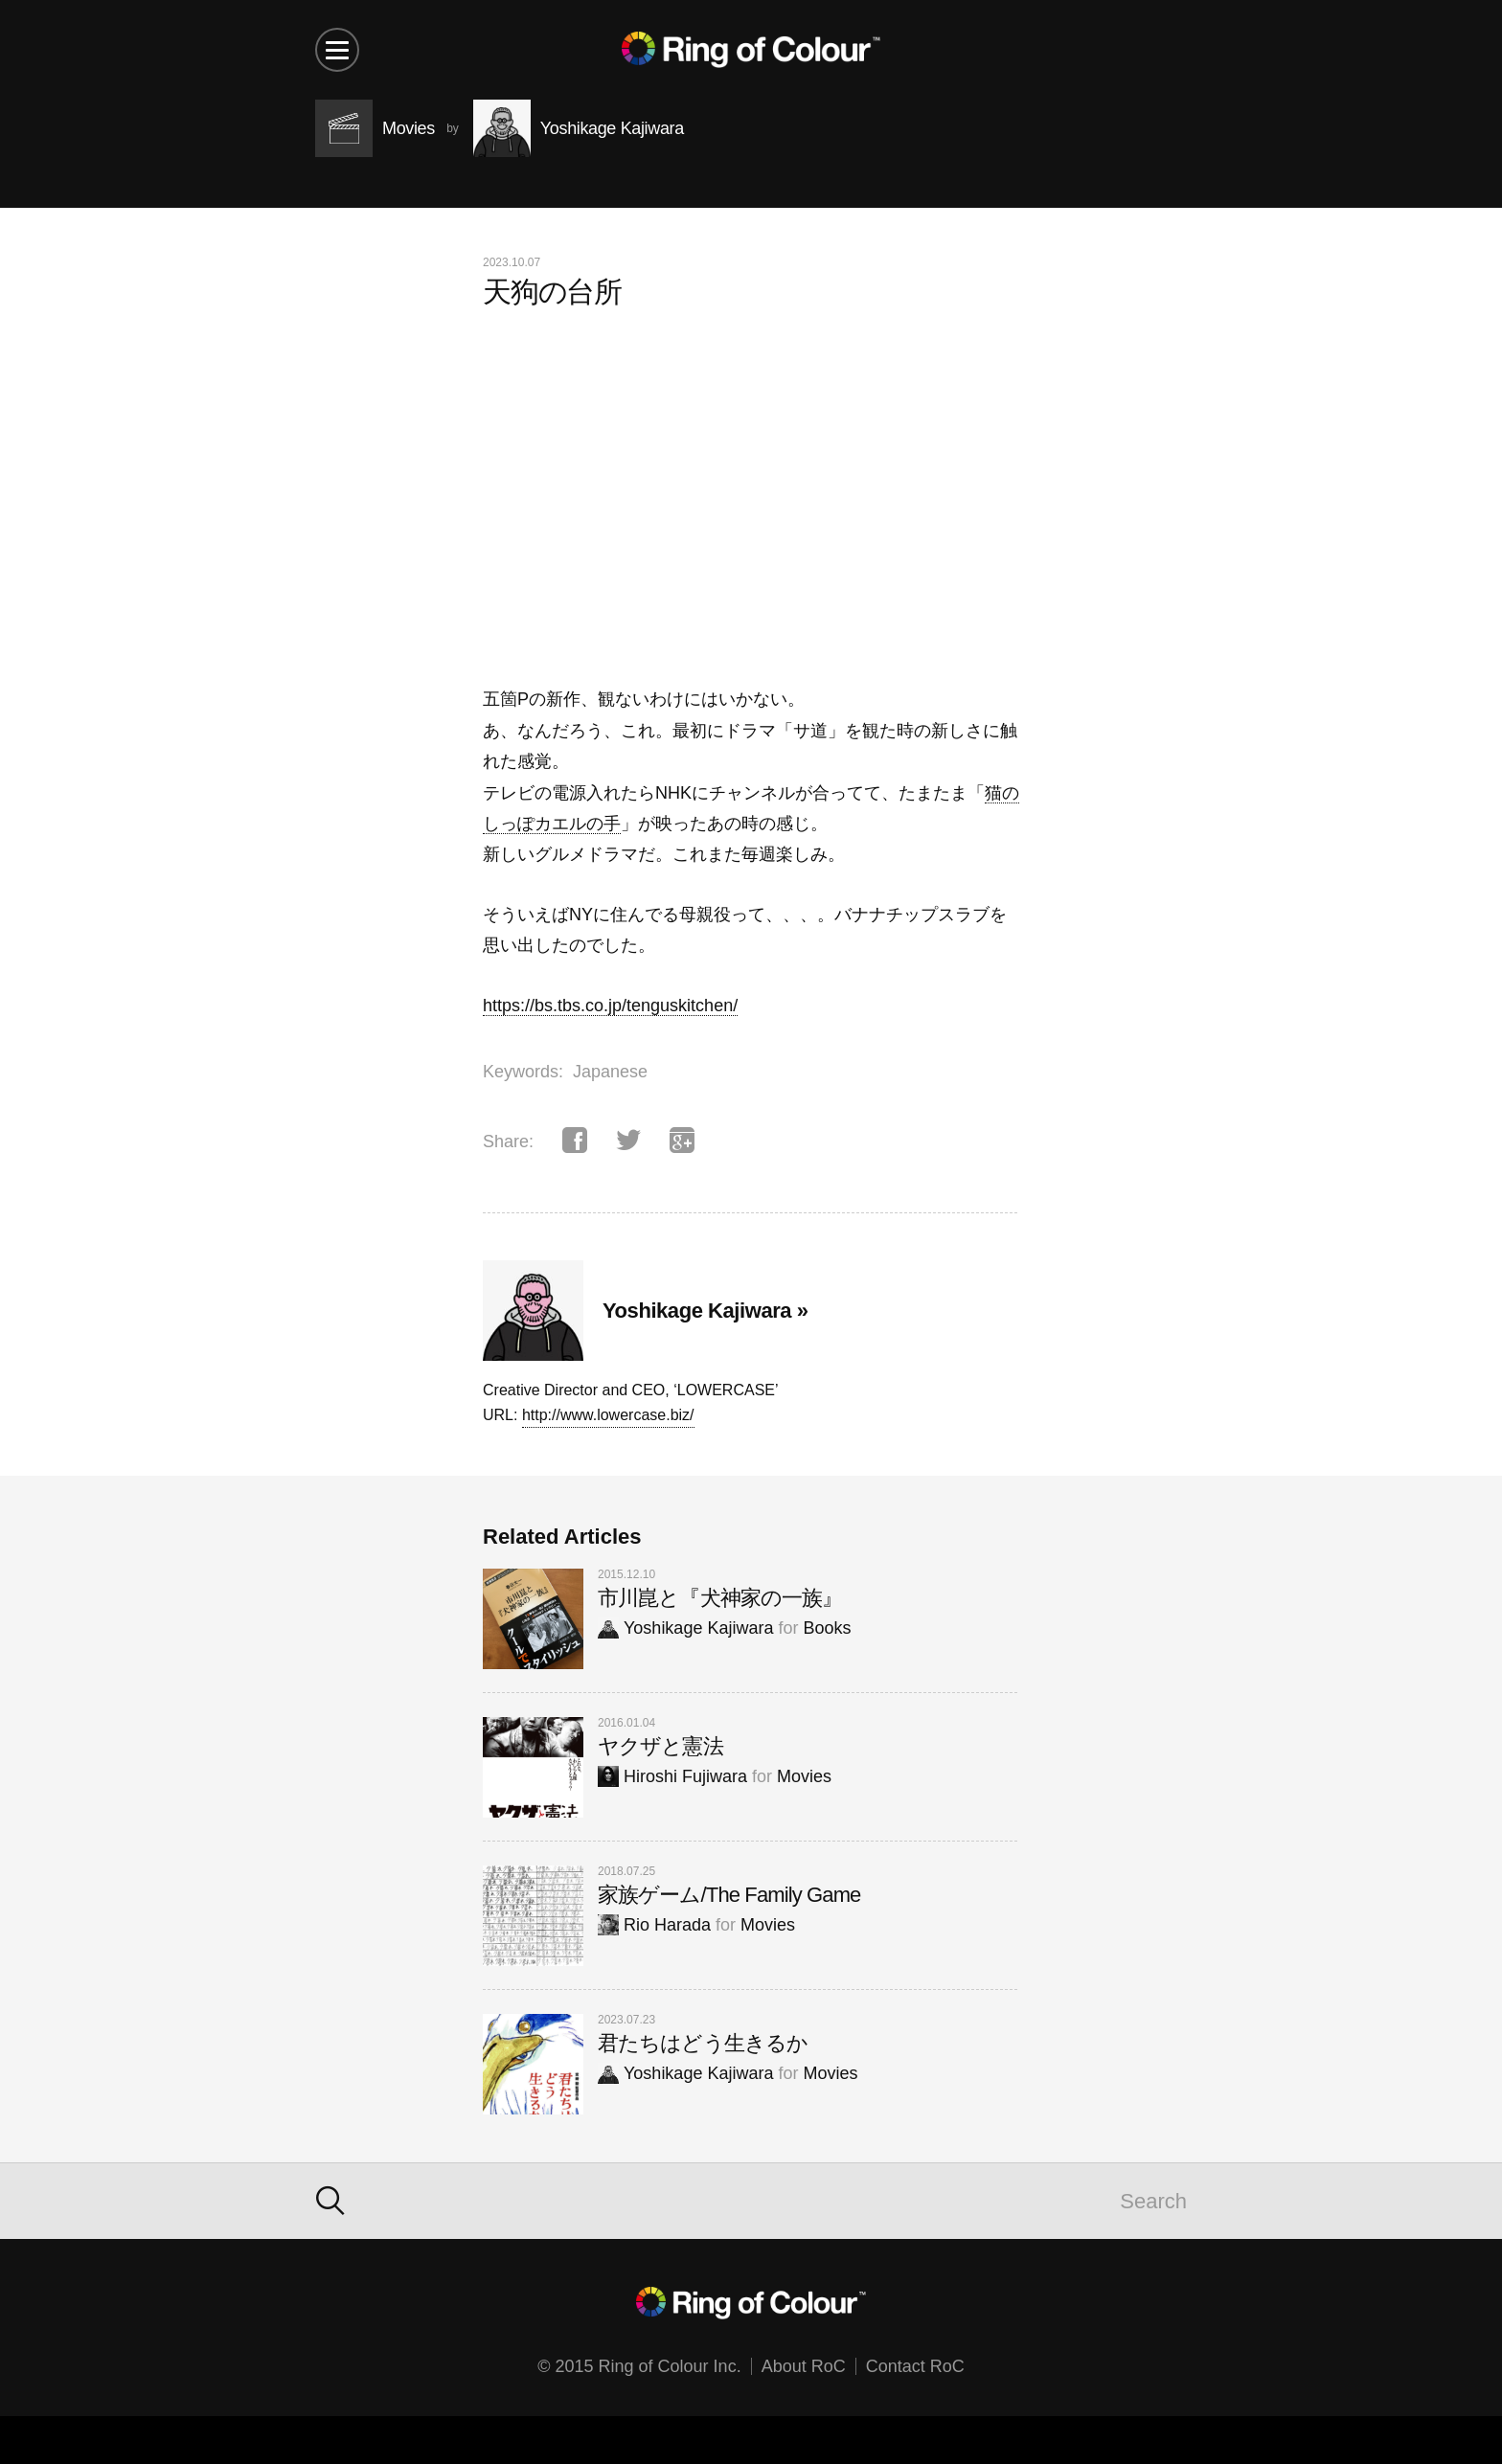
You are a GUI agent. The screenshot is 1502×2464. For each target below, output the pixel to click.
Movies (804, 1776)
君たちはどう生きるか (703, 2043)
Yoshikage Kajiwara (685, 1628)
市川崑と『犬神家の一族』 (720, 1598)
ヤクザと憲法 (660, 1746)
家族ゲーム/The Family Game (729, 1895)
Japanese (610, 1071)
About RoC (804, 2366)
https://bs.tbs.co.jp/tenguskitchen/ (610, 1005)
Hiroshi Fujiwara (672, 1776)
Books (827, 1628)
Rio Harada (654, 1924)
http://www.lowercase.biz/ (608, 1415)
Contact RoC (915, 2366)
